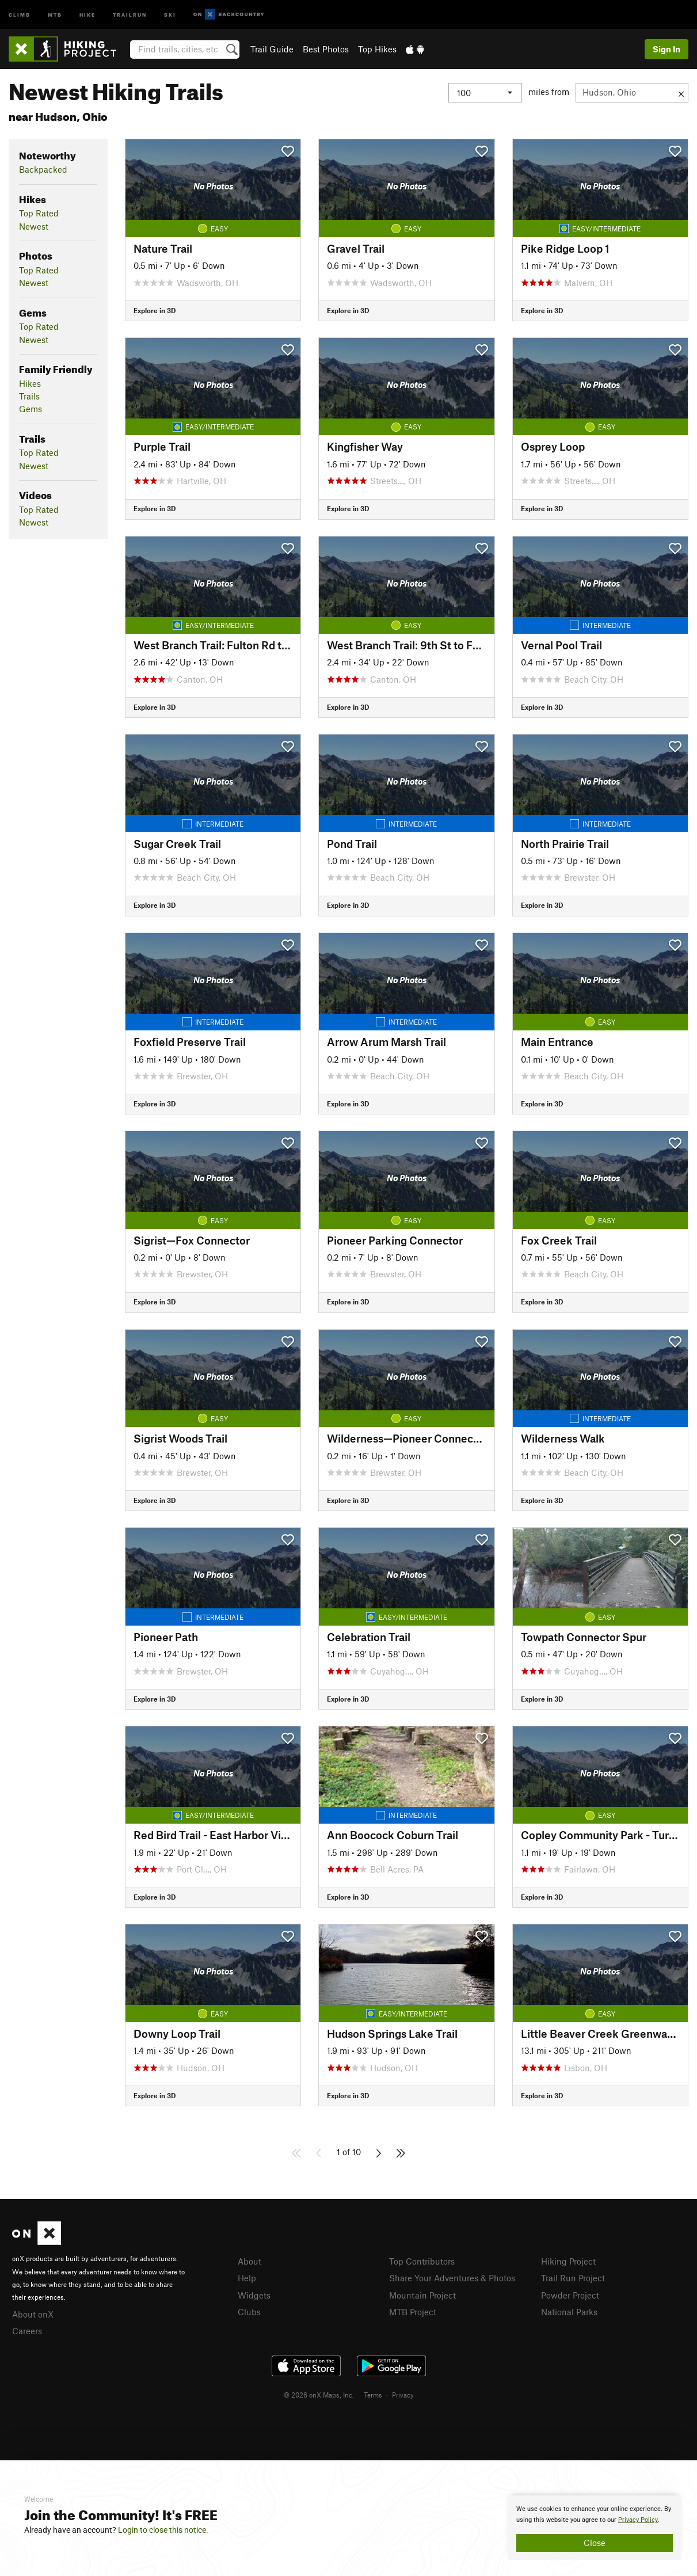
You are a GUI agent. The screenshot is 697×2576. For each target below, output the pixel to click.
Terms (373, 2395)
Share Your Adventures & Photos (452, 2278)
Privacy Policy (638, 2520)
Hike (87, 14)
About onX (33, 2314)
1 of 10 (349, 2152)
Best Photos (326, 49)
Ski (170, 14)
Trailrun (130, 14)
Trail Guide (272, 49)
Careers (27, 2331)
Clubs (249, 2312)
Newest (33, 226)
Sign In (666, 49)
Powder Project (570, 2295)
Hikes (30, 383)
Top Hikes (377, 49)
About (249, 2261)
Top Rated (39, 213)
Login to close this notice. (163, 2530)
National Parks (569, 2312)
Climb (20, 14)
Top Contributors (422, 2261)
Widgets (254, 2295)
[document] (594, 2527)
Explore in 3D (155, 310)
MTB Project (412, 2312)
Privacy (403, 2395)
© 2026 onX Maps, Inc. (319, 2395)
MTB (55, 14)
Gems (30, 409)
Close (594, 2542)
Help (247, 2278)
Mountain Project (422, 2295)
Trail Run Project (573, 2278)
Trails (29, 396)
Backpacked (43, 169)
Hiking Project (568, 2261)
